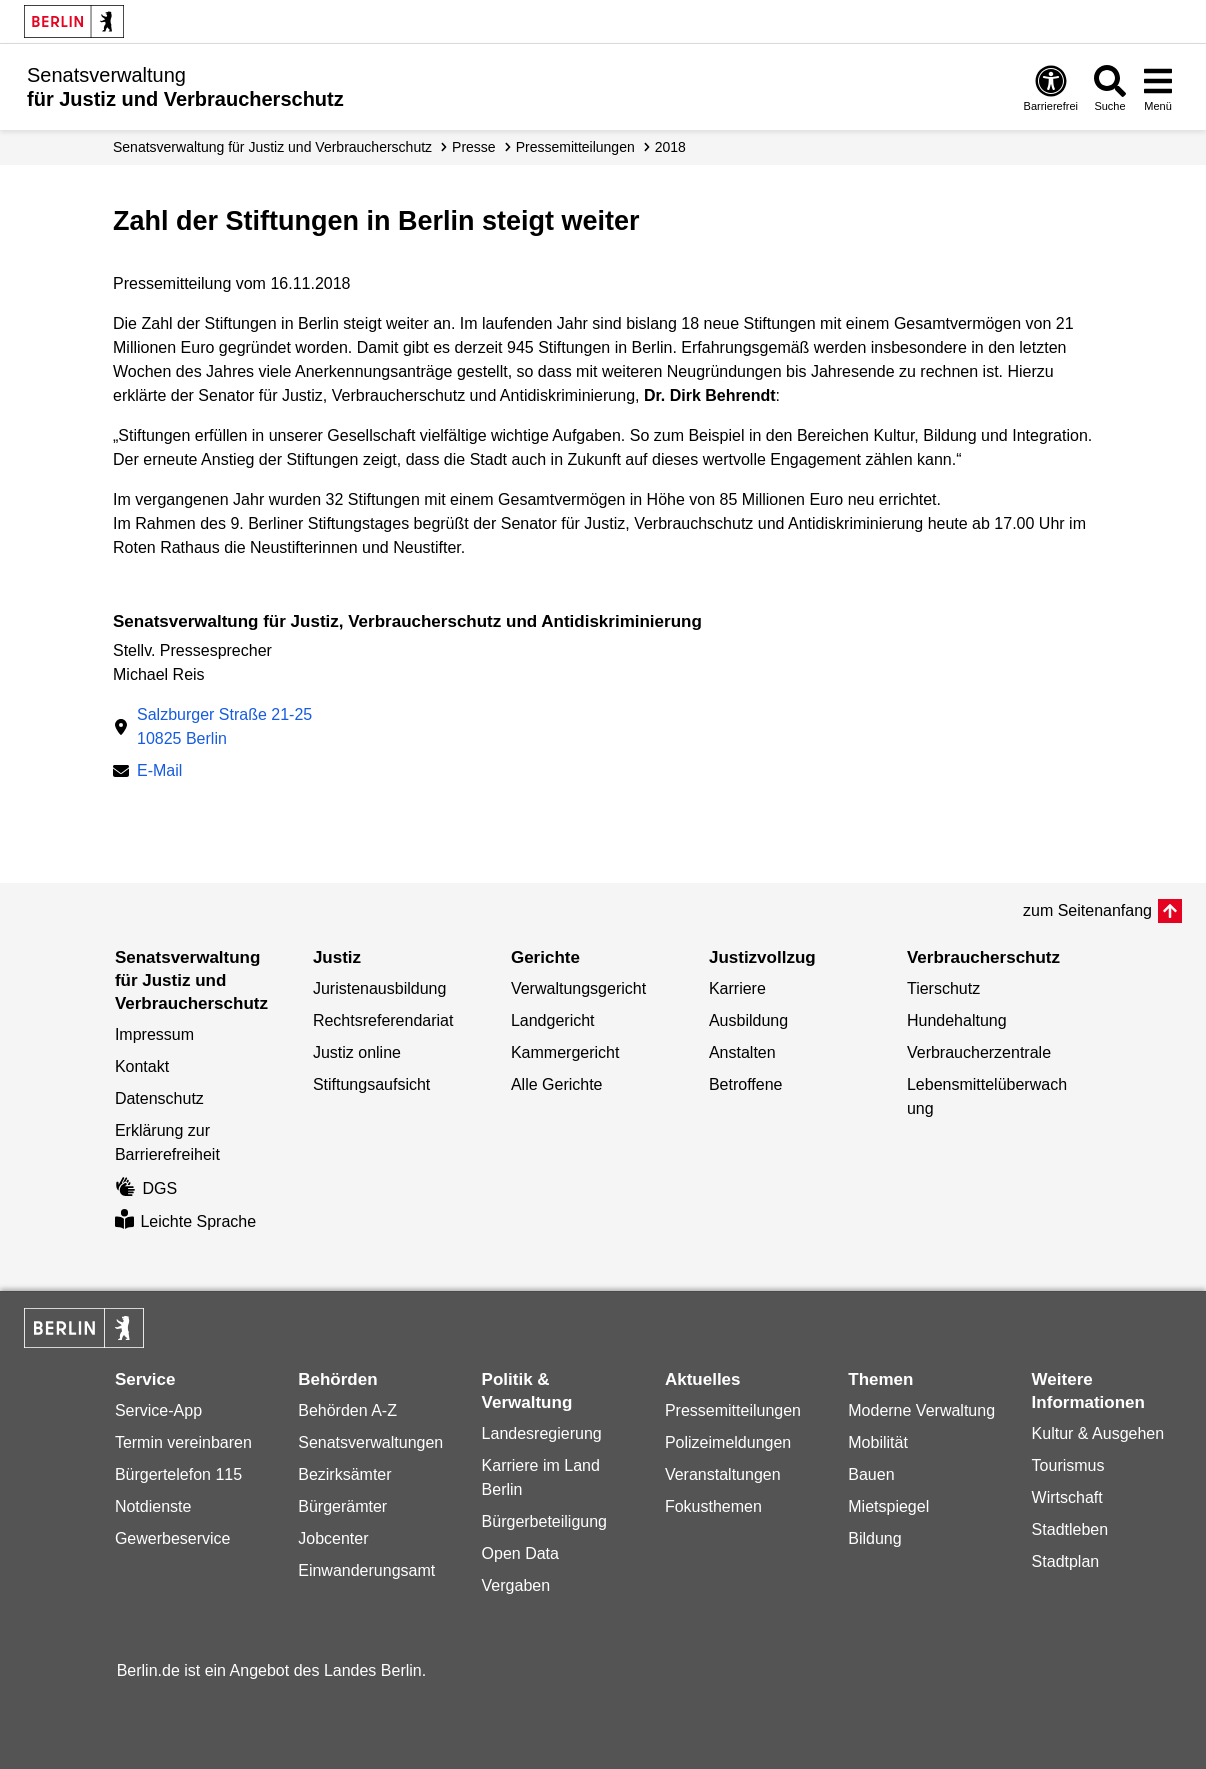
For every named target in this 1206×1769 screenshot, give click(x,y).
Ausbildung (748, 1020)
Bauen (871, 1474)
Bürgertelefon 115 (178, 1474)
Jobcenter (333, 1538)
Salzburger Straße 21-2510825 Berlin (224, 726)
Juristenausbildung (379, 988)
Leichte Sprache (185, 1221)
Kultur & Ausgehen (1098, 1433)
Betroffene (746, 1084)
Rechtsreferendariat (383, 1020)
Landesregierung (542, 1433)
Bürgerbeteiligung (544, 1521)
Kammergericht (565, 1052)
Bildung (874, 1538)
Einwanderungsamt (366, 1570)
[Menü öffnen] (1158, 87)
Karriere (737, 988)
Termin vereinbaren (183, 1442)
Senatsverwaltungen (370, 1442)
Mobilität (878, 1442)
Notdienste (153, 1506)
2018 (670, 147)
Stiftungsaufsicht (371, 1084)
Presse (474, 147)
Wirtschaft (1067, 1497)
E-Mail (159, 770)
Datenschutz (159, 1098)
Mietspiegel (888, 1506)
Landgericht (553, 1020)
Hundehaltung (957, 1020)
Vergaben (516, 1585)
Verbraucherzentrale (979, 1052)
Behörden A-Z (347, 1410)
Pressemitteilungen (733, 1410)
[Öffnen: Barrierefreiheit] (1051, 87)
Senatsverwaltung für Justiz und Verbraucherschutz (272, 147)
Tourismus (1068, 1465)
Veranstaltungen (723, 1474)
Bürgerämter (342, 1506)
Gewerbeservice (173, 1538)
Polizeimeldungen (728, 1442)
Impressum (154, 1034)
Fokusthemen (713, 1506)
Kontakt (142, 1066)
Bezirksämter (344, 1474)
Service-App (158, 1410)
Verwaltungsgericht (578, 988)
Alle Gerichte (557, 1084)
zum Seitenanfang (1087, 910)
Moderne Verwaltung (921, 1410)
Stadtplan (1066, 1561)
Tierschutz (943, 988)
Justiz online (357, 1052)
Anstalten (742, 1052)
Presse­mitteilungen (575, 147)
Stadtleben (1070, 1529)
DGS (146, 1188)
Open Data (520, 1553)
